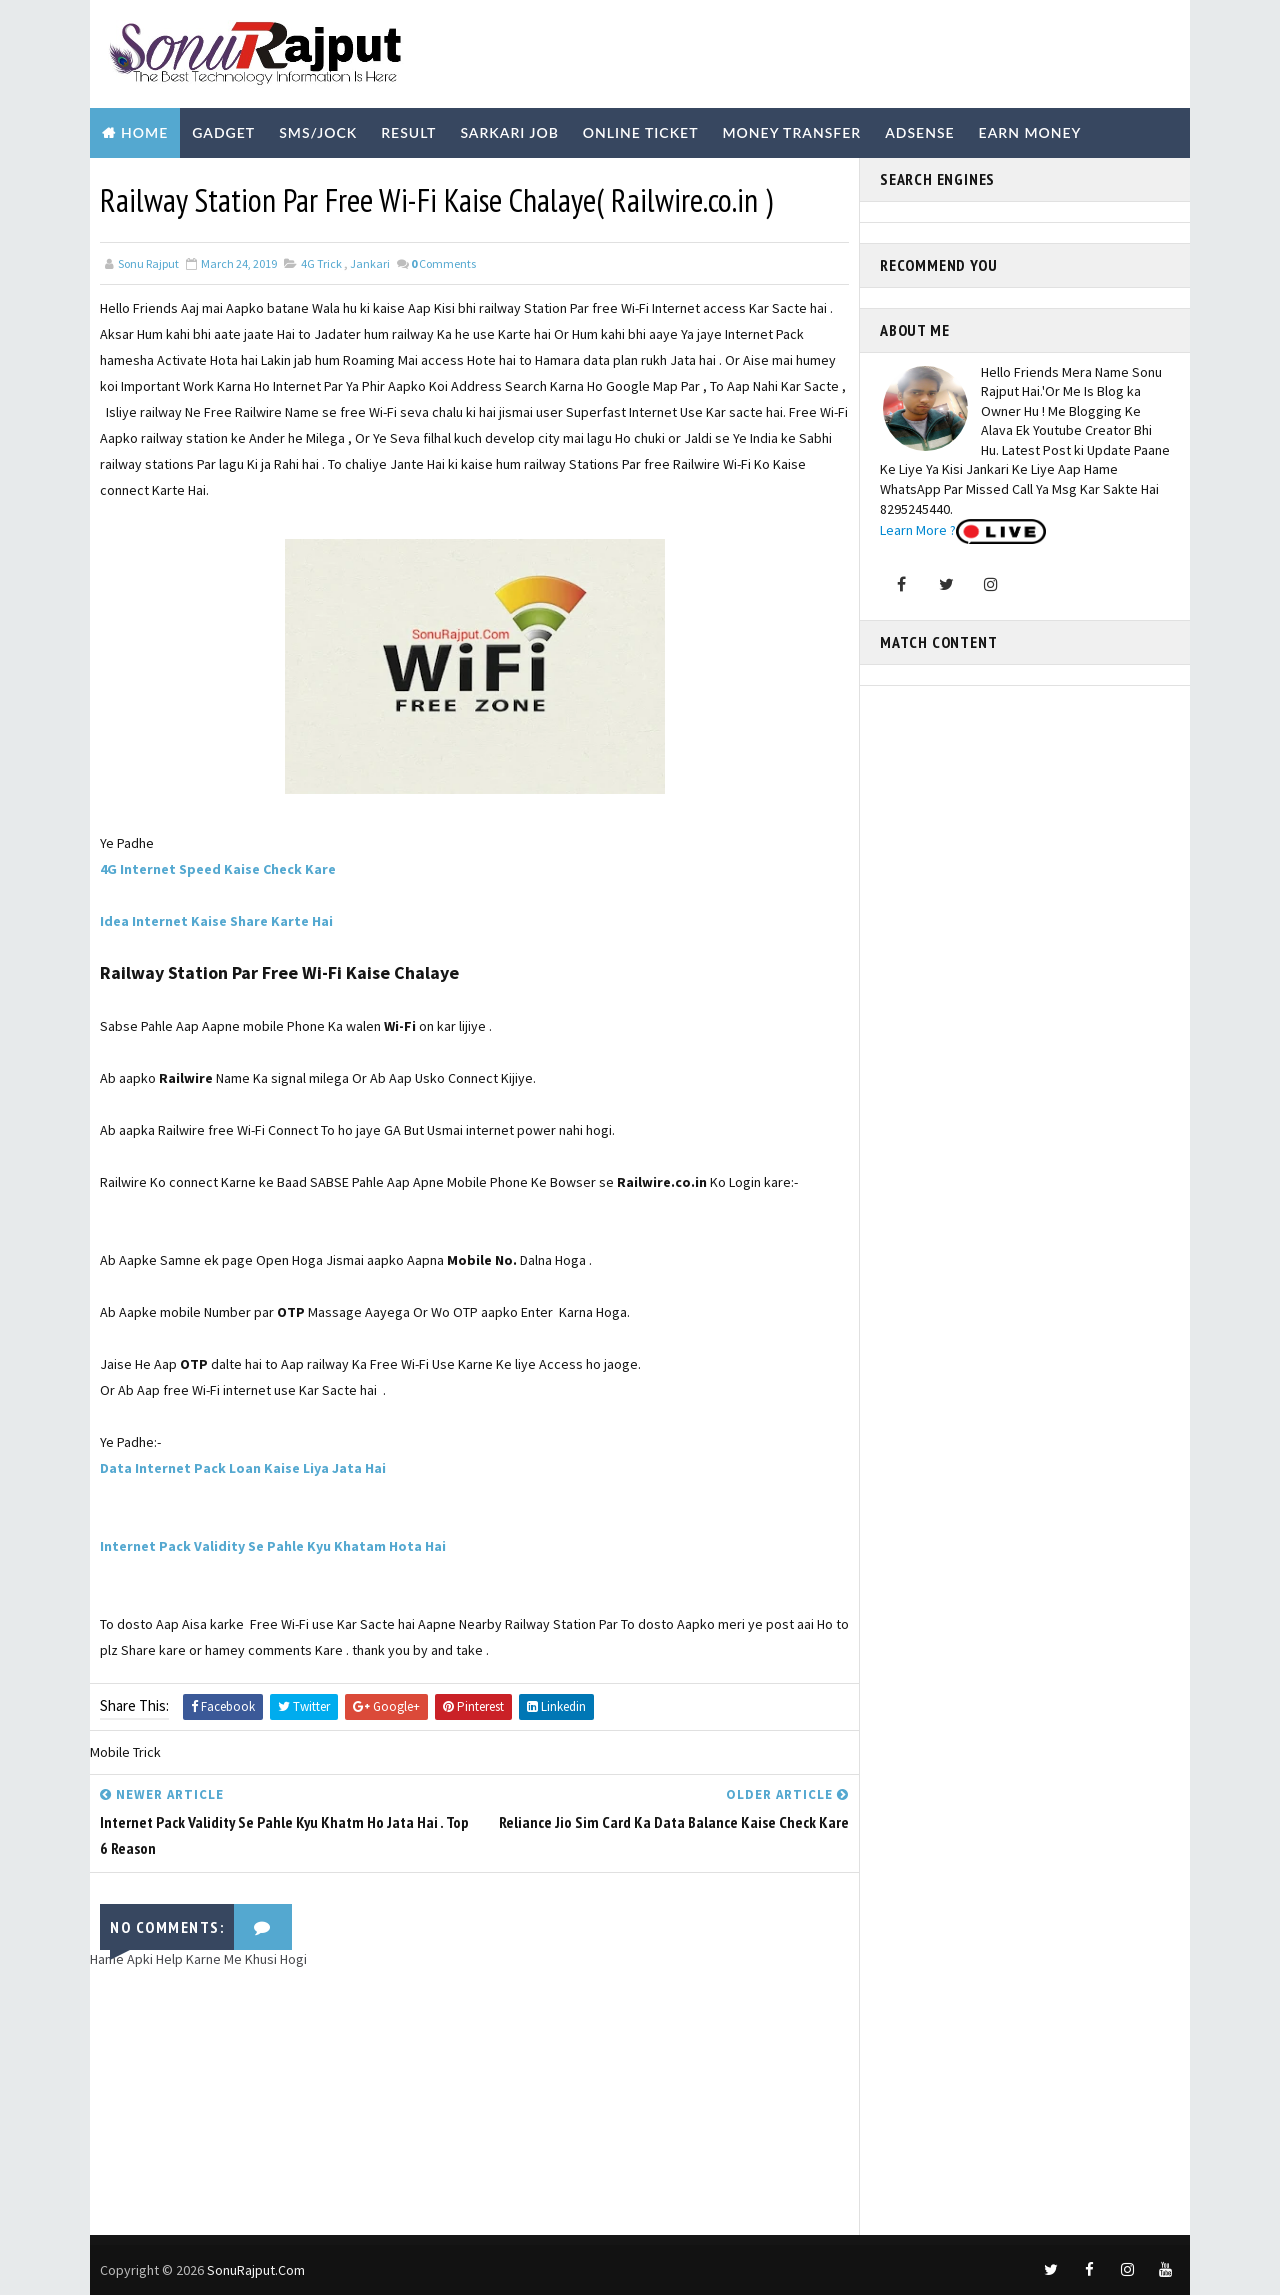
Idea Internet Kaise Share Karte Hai (216, 921)
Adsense (919, 132)
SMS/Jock (318, 132)
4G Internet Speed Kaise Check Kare (218, 869)
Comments (443, 263)
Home (144, 132)
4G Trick (321, 263)
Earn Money (1030, 132)
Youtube (382, 182)
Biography (147, 182)
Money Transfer (791, 132)
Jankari (370, 263)
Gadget (223, 132)
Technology (268, 182)
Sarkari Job (509, 132)
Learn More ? (918, 530)
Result (408, 132)
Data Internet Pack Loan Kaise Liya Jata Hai (243, 1468)
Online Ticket (641, 132)
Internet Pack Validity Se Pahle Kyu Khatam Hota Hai (273, 1546)
